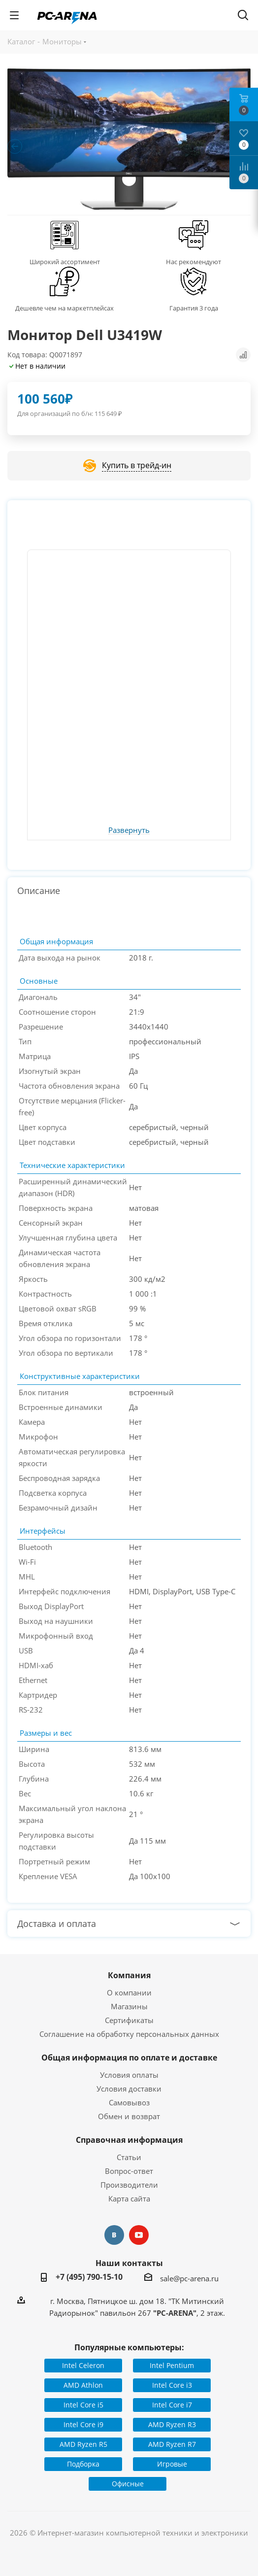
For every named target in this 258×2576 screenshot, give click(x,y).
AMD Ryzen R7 (172, 2444)
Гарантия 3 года (193, 308)
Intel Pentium (172, 2365)
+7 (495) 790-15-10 (89, 2276)
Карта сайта (129, 2198)
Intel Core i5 (83, 2404)
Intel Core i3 (172, 2385)
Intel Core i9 (83, 2424)
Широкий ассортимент (65, 261)
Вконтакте (114, 2235)
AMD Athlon (83, 2385)
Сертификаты (129, 2020)
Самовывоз (129, 2102)
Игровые (172, 2464)
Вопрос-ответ (129, 2171)
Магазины (129, 2006)
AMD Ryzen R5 (83, 2444)
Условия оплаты (129, 2075)
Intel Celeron (83, 2365)
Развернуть (129, 830)
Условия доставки (129, 2089)
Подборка (83, 2464)
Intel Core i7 (172, 2404)
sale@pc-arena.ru (189, 2278)
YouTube (139, 2235)
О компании (129, 1992)
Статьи (129, 2157)
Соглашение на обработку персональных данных (129, 2034)
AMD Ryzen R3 (172, 2424)
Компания (129, 1975)
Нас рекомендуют (193, 261)
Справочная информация (129, 2139)
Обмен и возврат (129, 2116)
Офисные (128, 2483)
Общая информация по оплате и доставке (129, 2057)
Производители (129, 2185)
